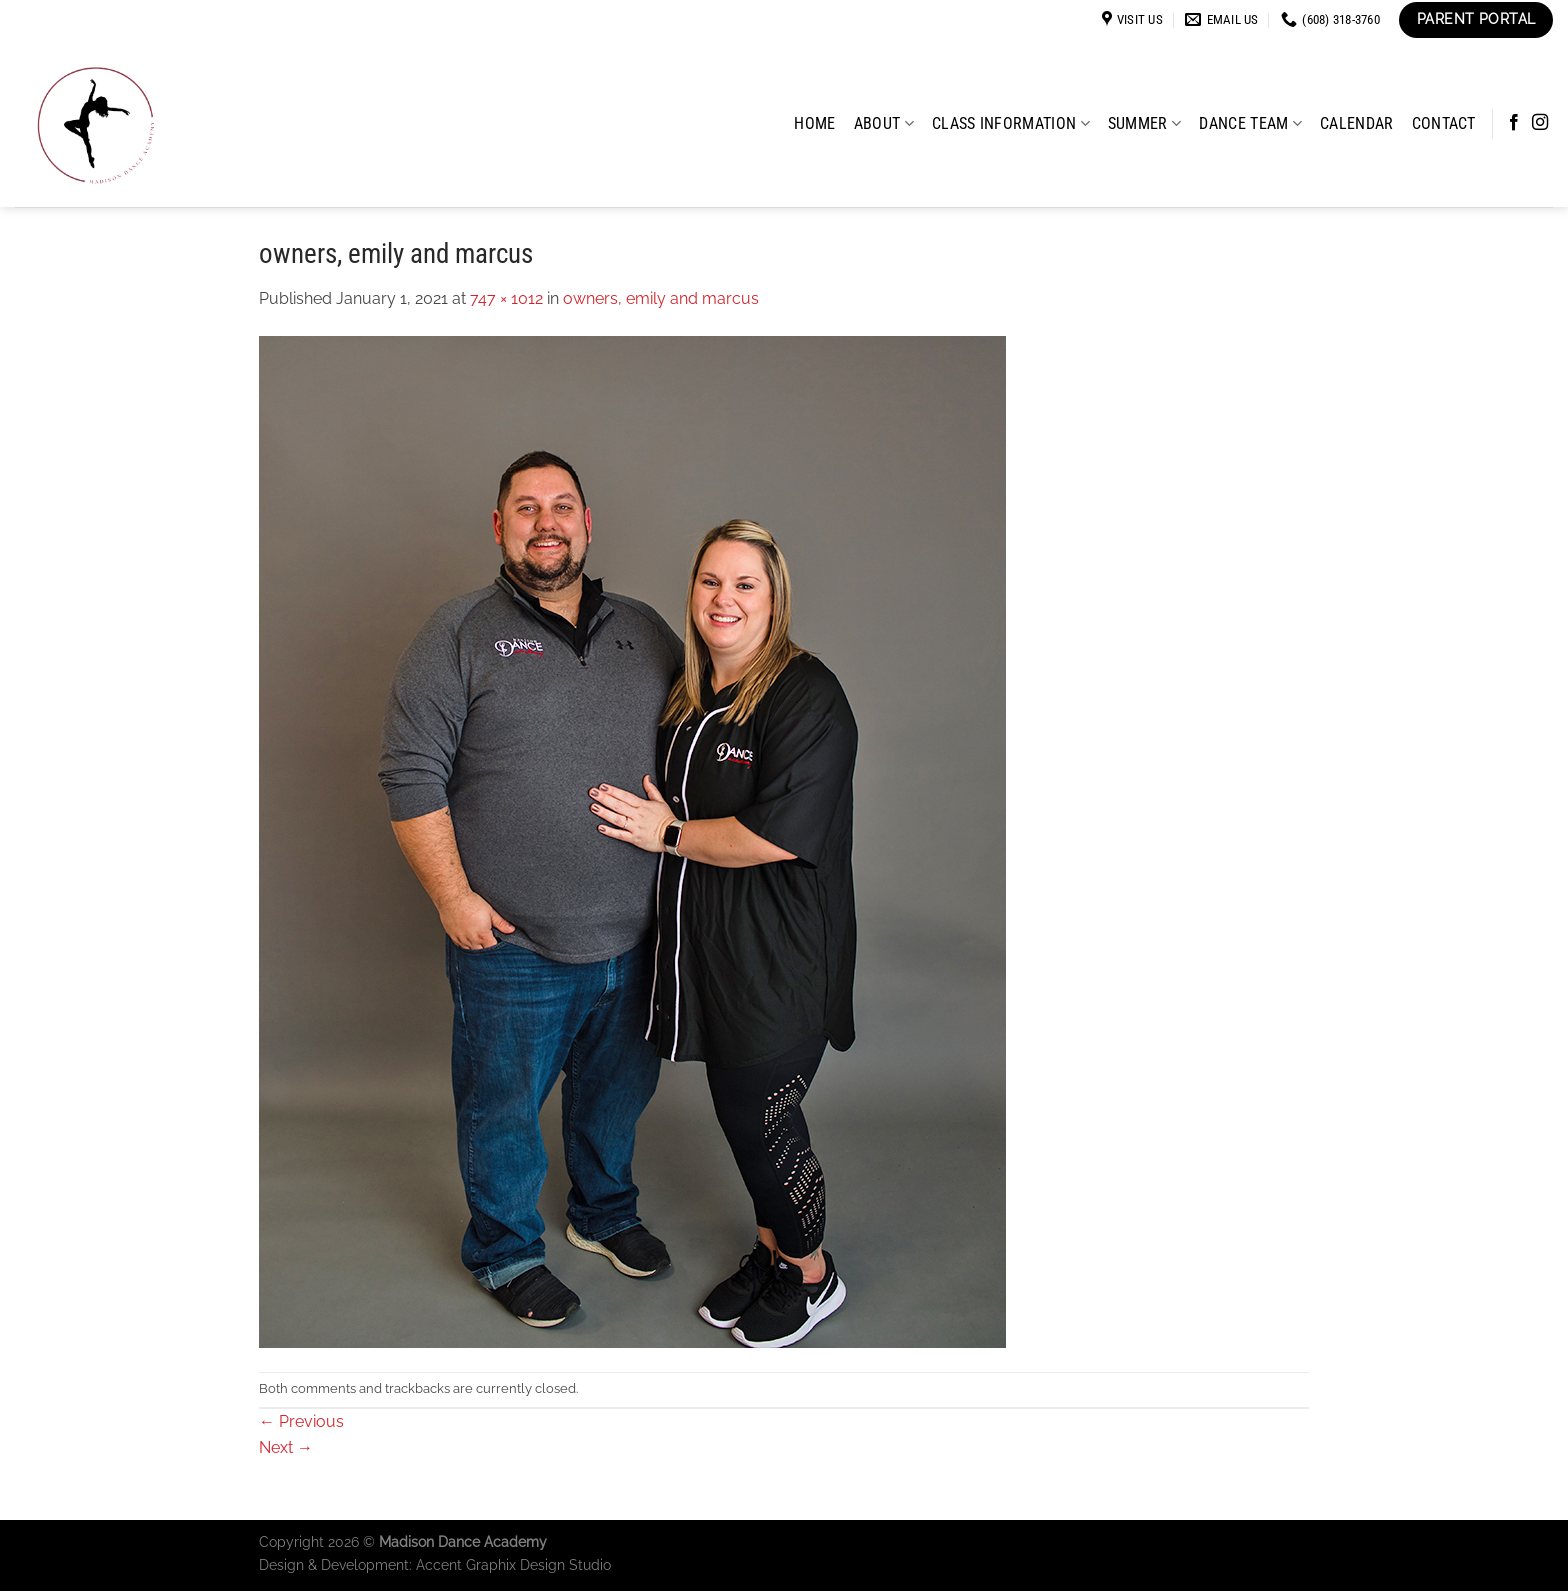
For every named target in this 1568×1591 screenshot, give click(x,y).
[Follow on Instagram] (1540, 123)
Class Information (1011, 123)
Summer (1144, 123)
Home (814, 123)
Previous (301, 1421)
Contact (1444, 123)
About (884, 123)
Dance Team (1250, 123)
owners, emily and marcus (661, 298)
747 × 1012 (506, 298)
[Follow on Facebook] (1514, 123)
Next (286, 1447)
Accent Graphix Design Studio (513, 1564)
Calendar (1357, 123)
